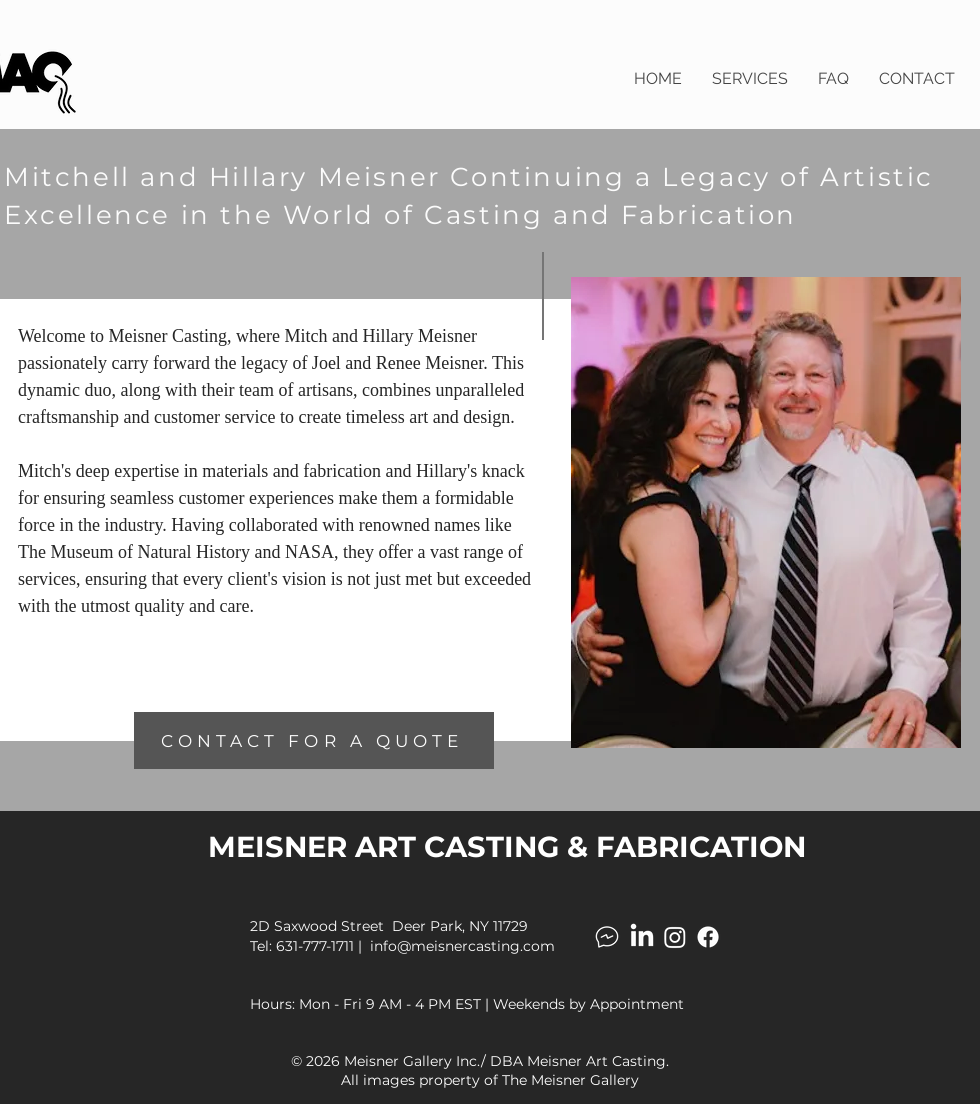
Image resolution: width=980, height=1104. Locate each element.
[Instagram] (675, 937)
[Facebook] (708, 937)
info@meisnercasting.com (462, 946)
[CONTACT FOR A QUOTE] (314, 740)
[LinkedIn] (642, 937)
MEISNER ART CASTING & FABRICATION (507, 846)
